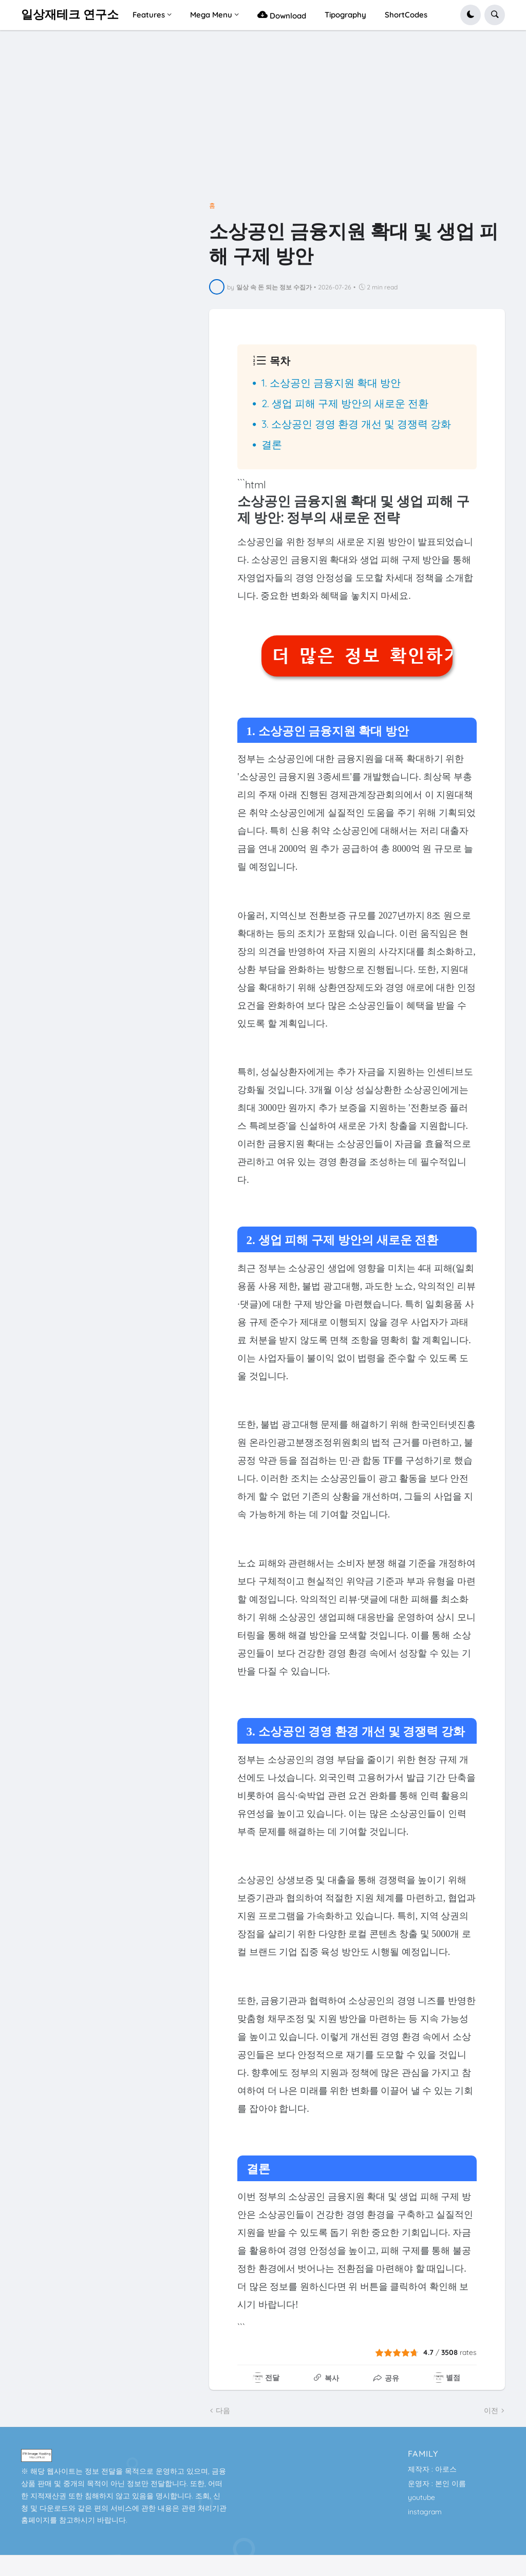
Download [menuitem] (281, 14)
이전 (491, 2410)
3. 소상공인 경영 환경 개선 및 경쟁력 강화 (356, 423)
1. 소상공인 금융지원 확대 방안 (331, 382)
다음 (223, 2410)
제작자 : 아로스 (432, 2469)
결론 (271, 444)
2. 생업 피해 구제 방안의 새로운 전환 (344, 403)
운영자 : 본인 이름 (437, 2483)
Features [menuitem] (149, 15)
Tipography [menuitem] (345, 15)
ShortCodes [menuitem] (406, 15)
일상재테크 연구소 (70, 15)
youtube (421, 2497)
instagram (425, 2511)
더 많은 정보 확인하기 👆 (362, 656)
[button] (470, 15)
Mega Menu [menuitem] (211, 15)
